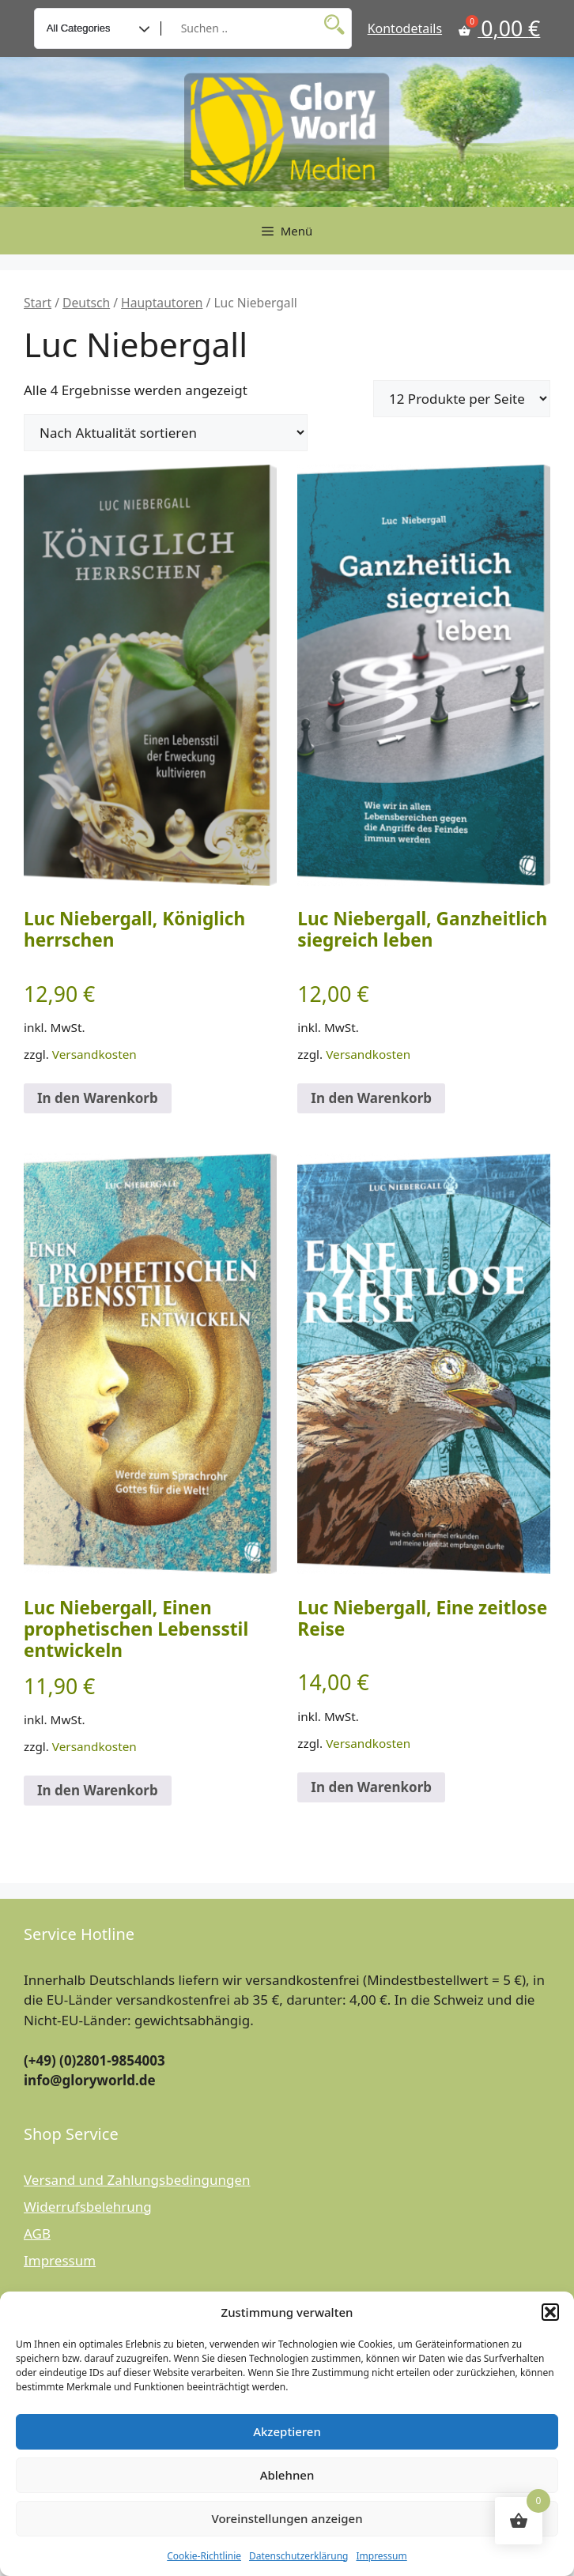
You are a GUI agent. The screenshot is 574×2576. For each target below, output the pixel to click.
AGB (37, 2233)
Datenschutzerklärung (298, 2556)
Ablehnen (287, 2475)
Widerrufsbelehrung (88, 2207)
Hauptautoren (161, 302)
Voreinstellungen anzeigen (286, 2518)
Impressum (381, 2556)
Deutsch (86, 302)
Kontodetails (405, 28)
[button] (550, 2312)
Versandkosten (94, 1054)
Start (37, 302)
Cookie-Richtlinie (204, 2556)
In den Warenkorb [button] (97, 1098)
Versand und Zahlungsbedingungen (137, 2180)
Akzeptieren (287, 2431)
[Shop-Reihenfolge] (166, 432)
